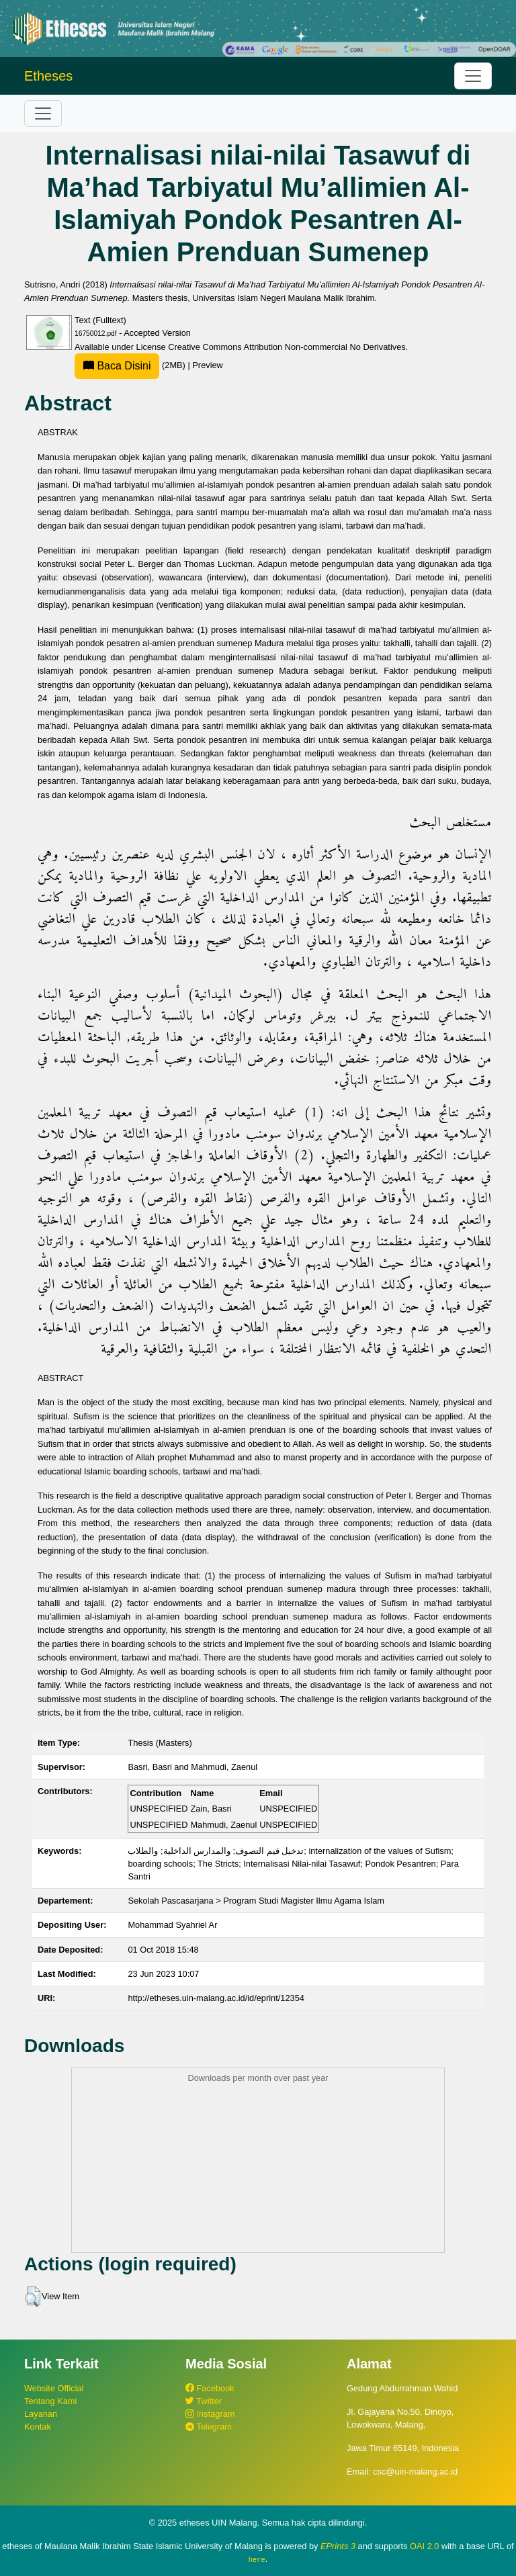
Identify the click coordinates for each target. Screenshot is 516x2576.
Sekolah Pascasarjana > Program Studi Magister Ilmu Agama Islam (256, 1901)
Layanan (40, 2414)
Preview (207, 365)
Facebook (209, 2388)
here (257, 2559)
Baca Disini (116, 365)
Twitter (203, 2401)
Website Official (53, 2388)
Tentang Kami (50, 2401)
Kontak (37, 2427)
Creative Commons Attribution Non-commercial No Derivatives (286, 347)
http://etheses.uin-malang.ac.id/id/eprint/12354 (216, 1998)
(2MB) (131, 365)
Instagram (209, 2414)
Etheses (48, 76)
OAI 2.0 (424, 2546)
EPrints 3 (337, 2546)
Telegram (208, 2427)
